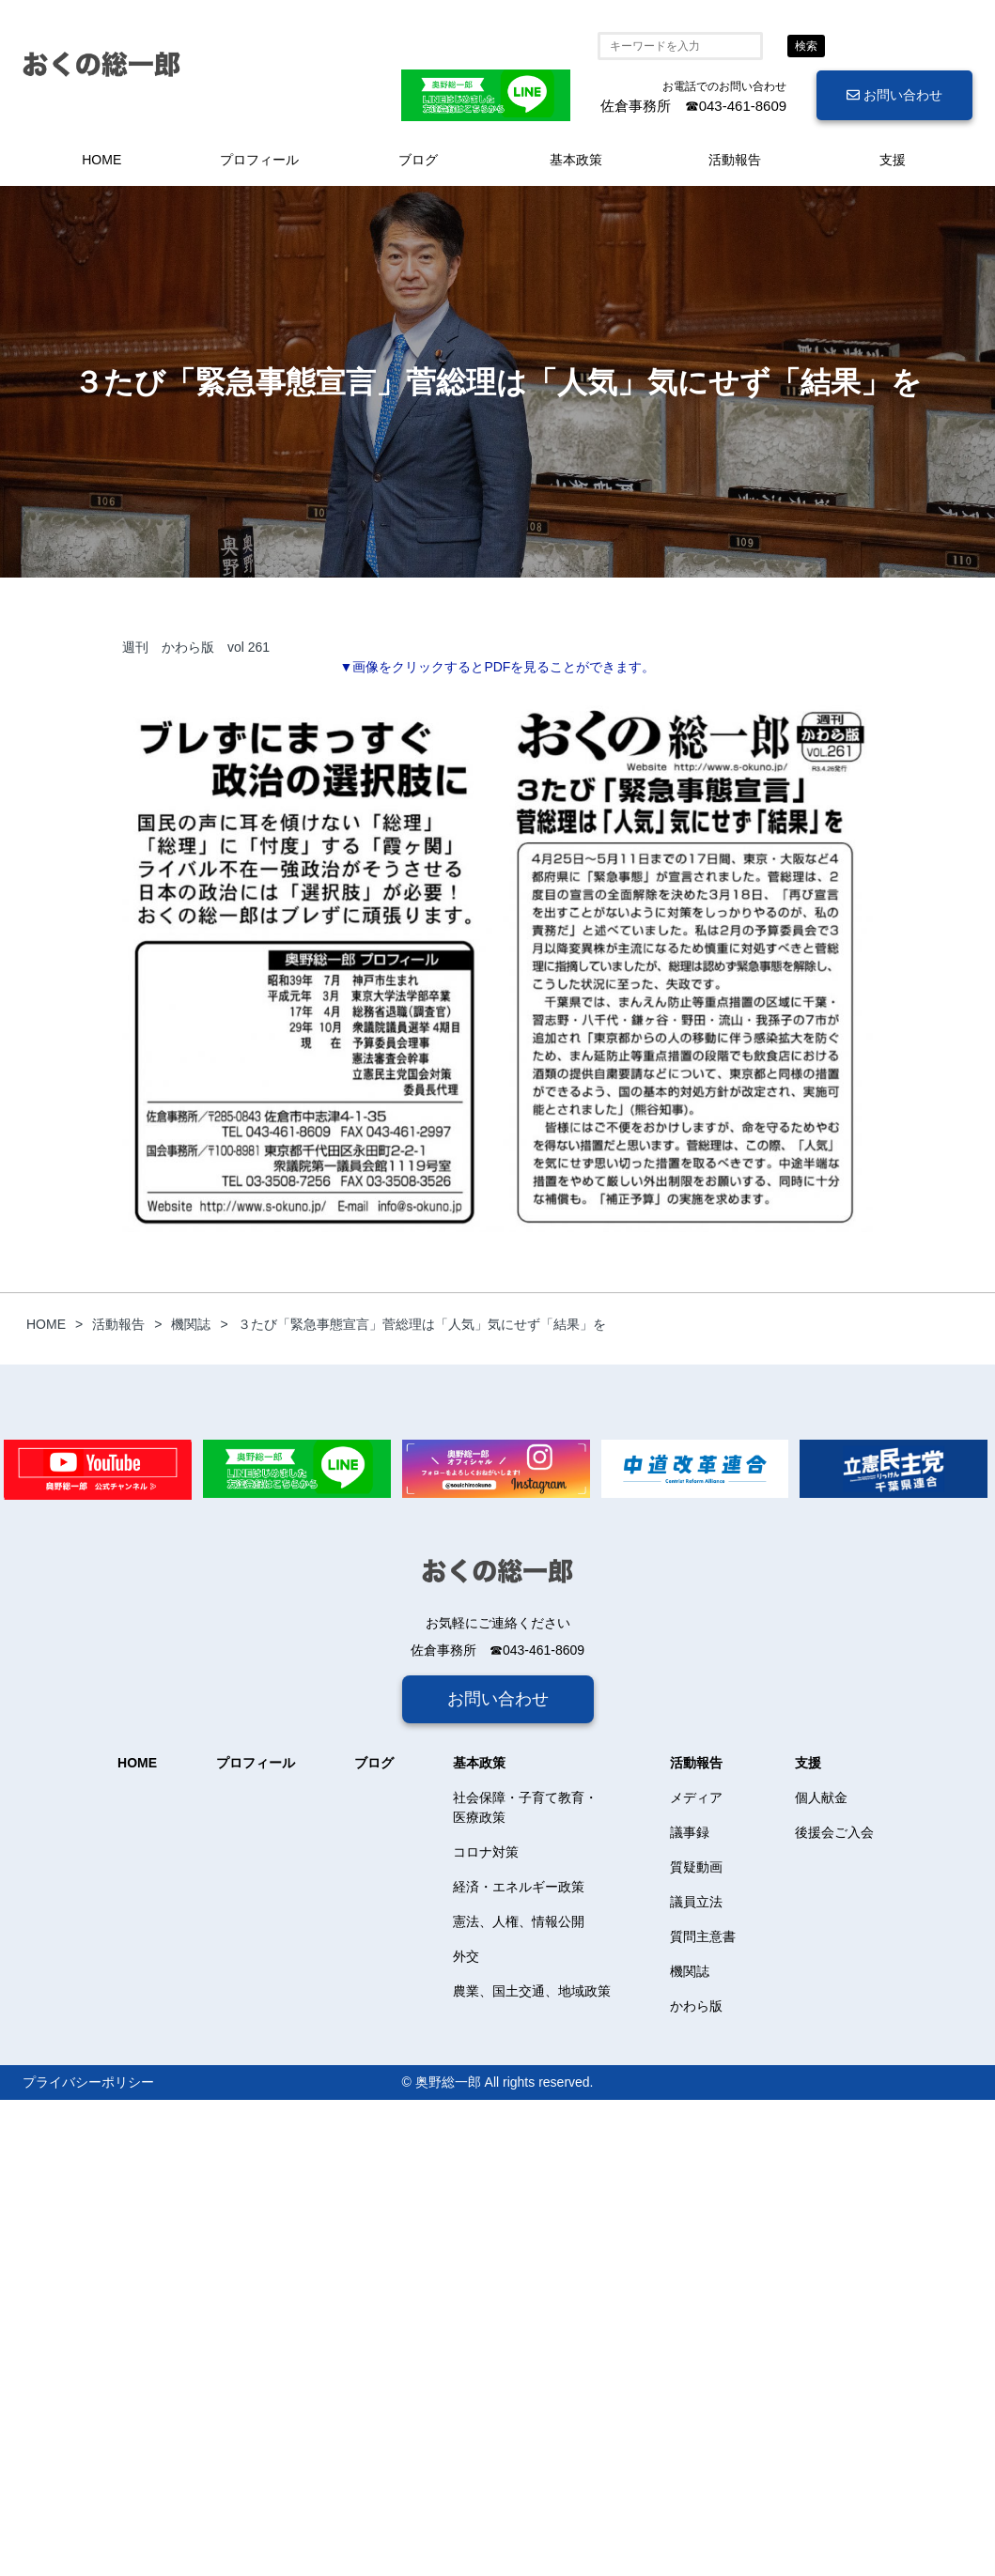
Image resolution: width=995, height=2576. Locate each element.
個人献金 (821, 1797)
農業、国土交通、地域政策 (532, 1990)
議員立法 (696, 1901)
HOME (101, 159)
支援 (892, 159)
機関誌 (689, 1971)
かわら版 (696, 2005)
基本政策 (576, 159)
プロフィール (259, 159)
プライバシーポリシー (88, 2082)
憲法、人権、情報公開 (518, 1921)
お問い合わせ (894, 94)
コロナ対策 (486, 1851)
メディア (696, 1797)
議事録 (689, 1832)
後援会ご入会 (834, 1832)
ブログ (418, 159)
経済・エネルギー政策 (518, 1886)
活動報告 (734, 159)
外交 (466, 1956)
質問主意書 (703, 1936)
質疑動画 (696, 1866)
